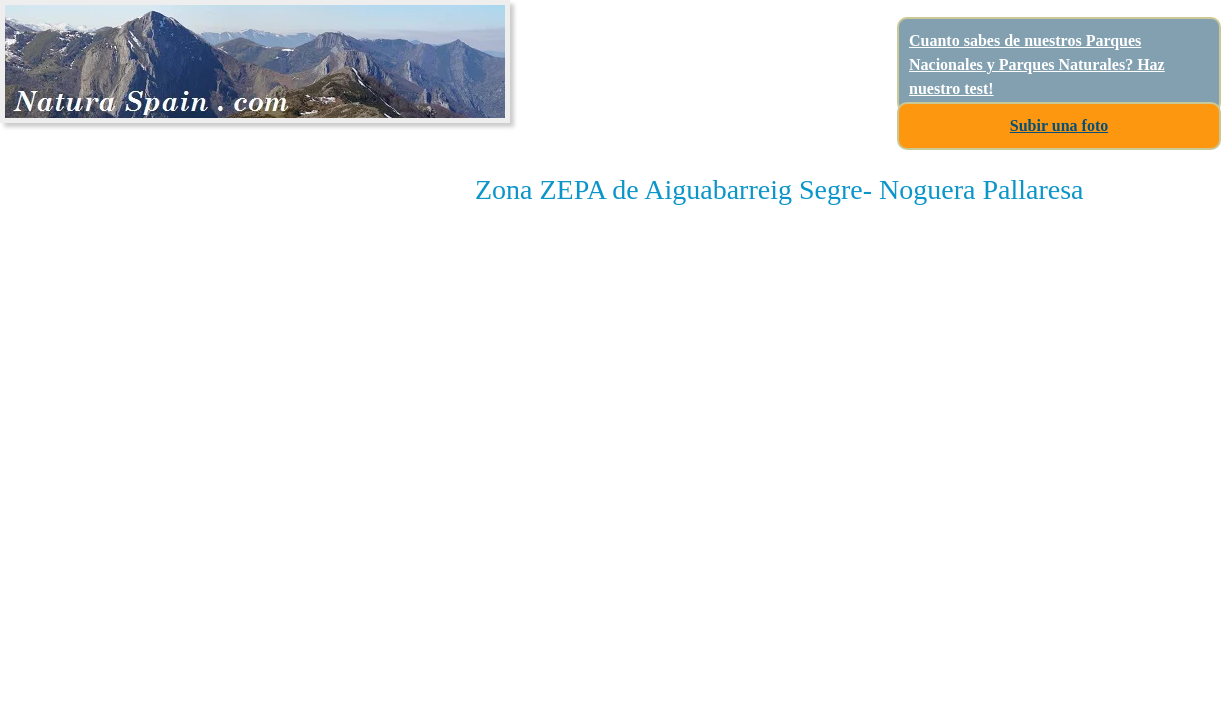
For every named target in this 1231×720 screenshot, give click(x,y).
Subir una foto (1059, 125)
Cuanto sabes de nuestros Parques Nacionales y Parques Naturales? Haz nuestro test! (1037, 64)
